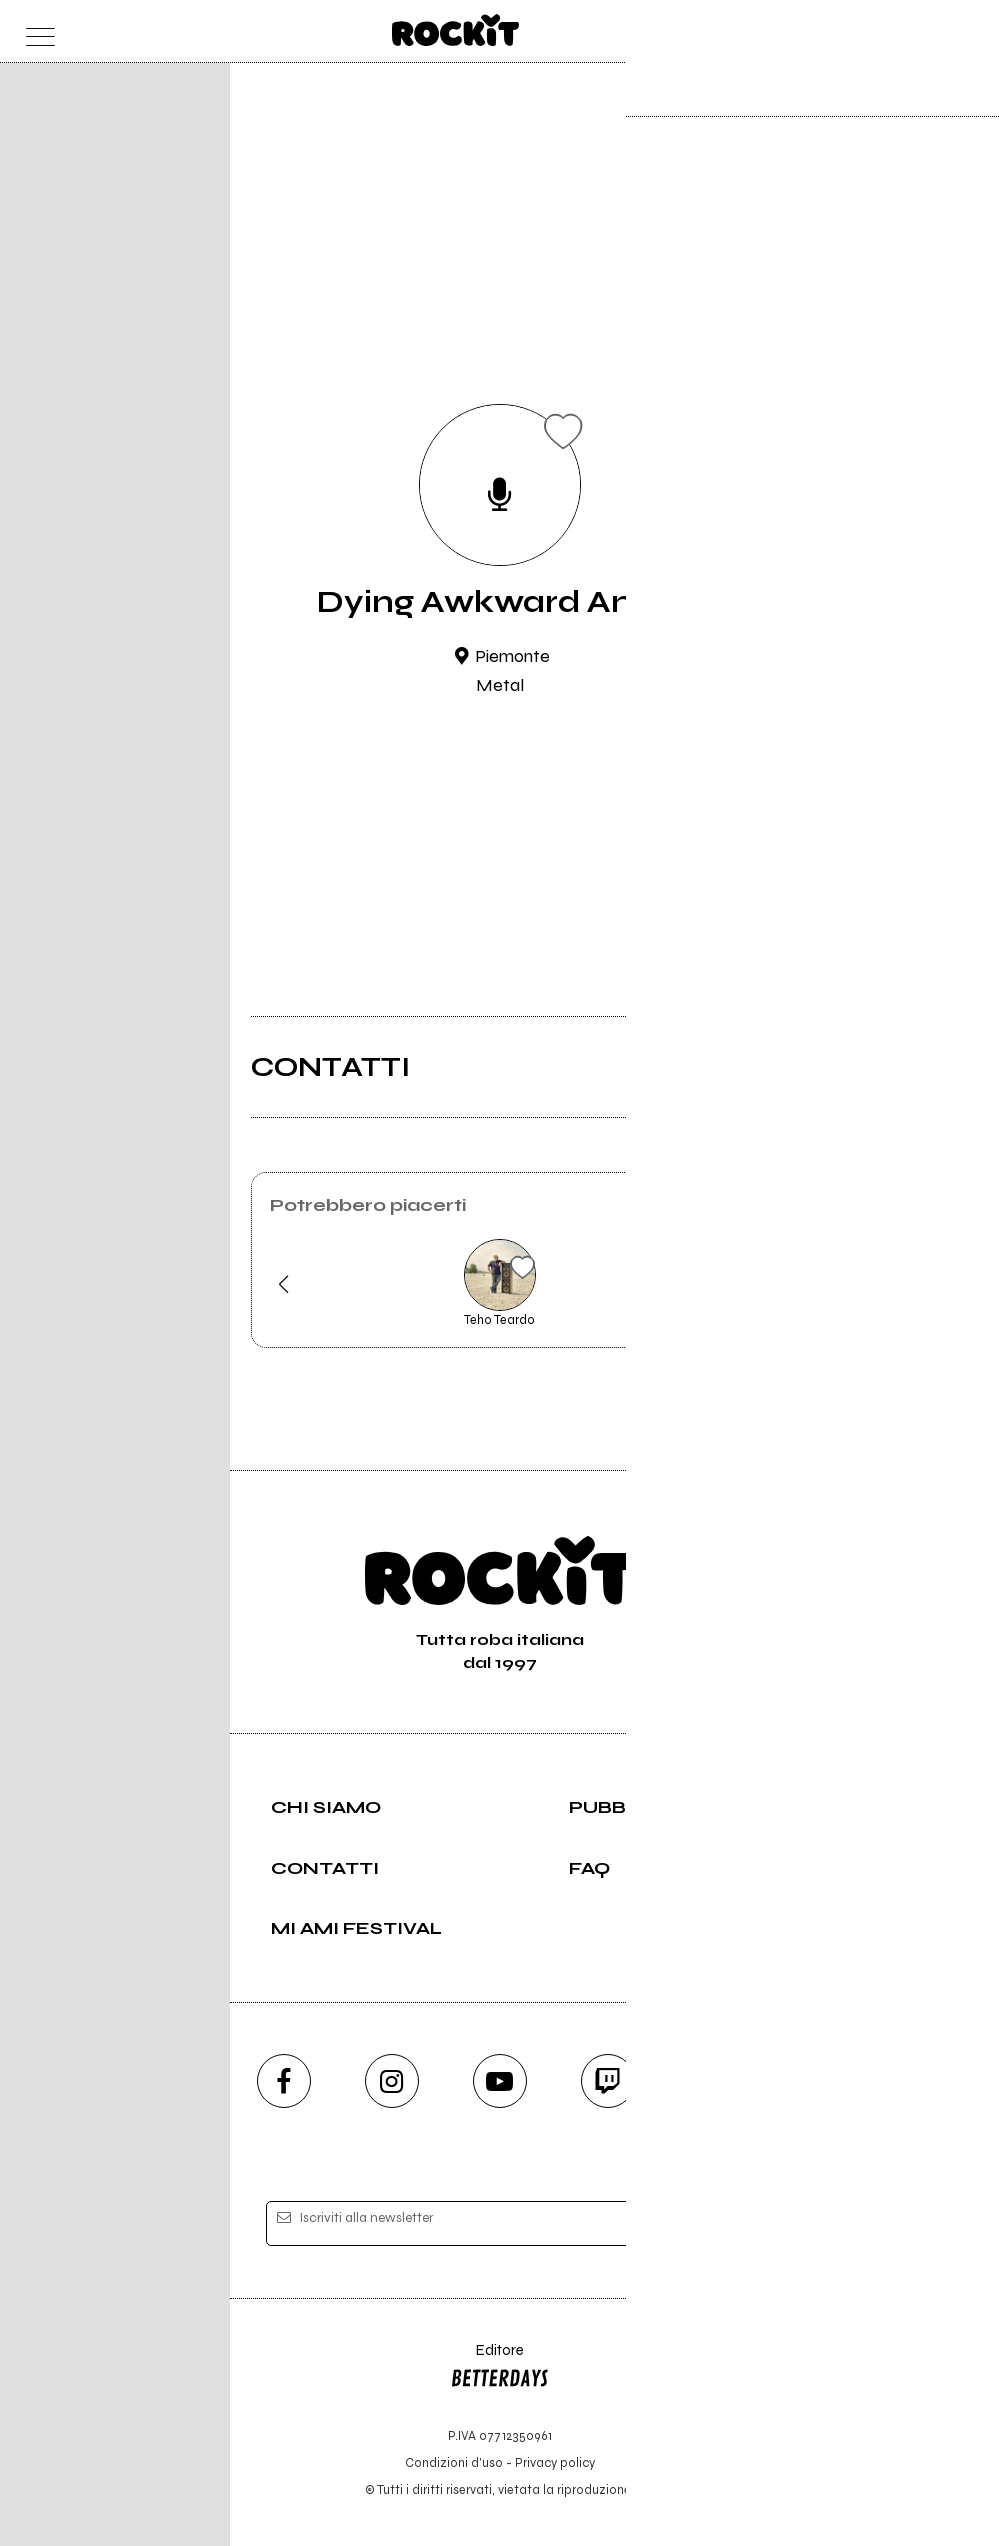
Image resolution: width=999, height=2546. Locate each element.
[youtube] (500, 2081)
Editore (500, 2369)
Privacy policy (555, 2462)
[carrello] (884, 31)
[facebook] (284, 2081)
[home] (455, 30)
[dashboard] (963, 31)
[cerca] (924, 31)
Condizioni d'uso (454, 2462)
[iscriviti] (693, 2223)
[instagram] (392, 2081)
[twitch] (608, 2081)
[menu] (35, 31)
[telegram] (716, 2081)
